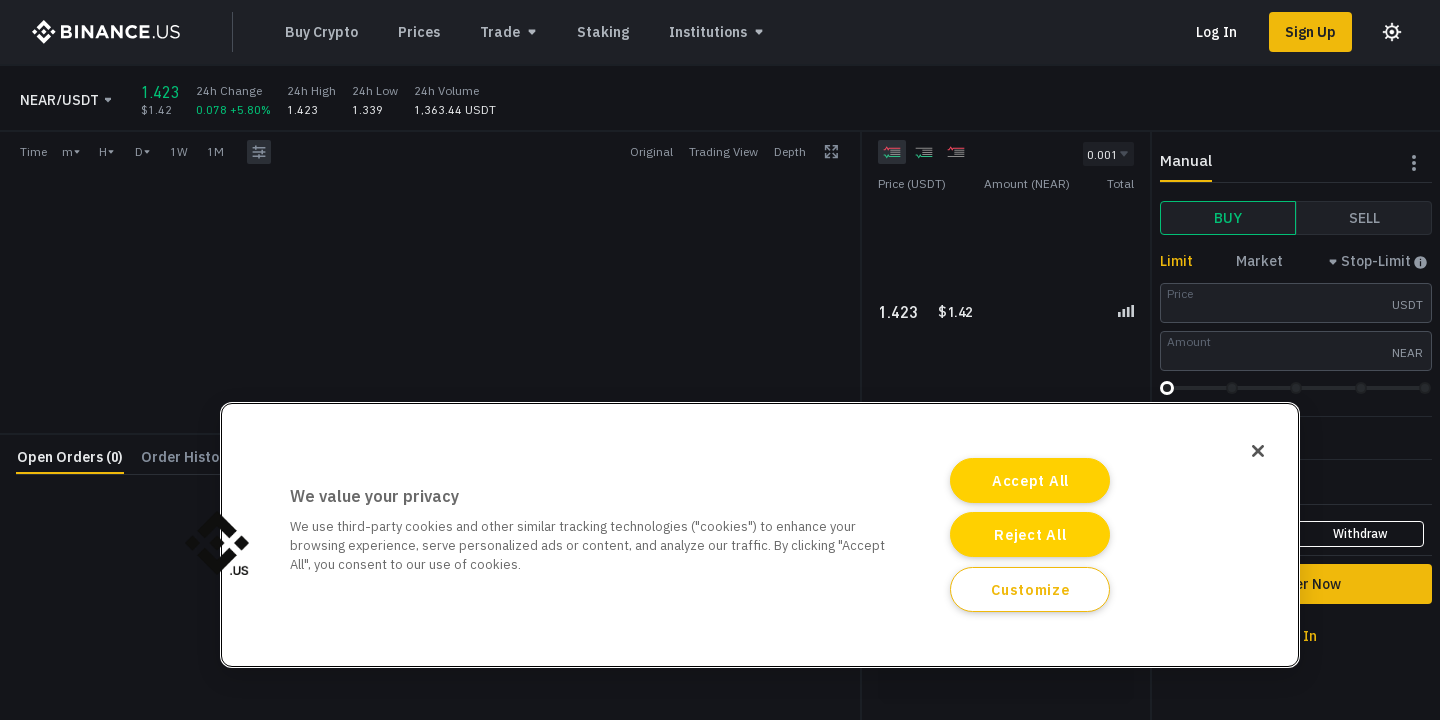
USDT (1407, 304)
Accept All (1030, 480)
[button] (217, 543)
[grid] (1006, 246)
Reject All (1030, 534)
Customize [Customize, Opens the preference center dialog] (1030, 589)
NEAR (1407, 352)
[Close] (1258, 451)
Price (1180, 293)
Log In (1216, 32)
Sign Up (1310, 32)
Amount (1189, 341)
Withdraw (1360, 533)
